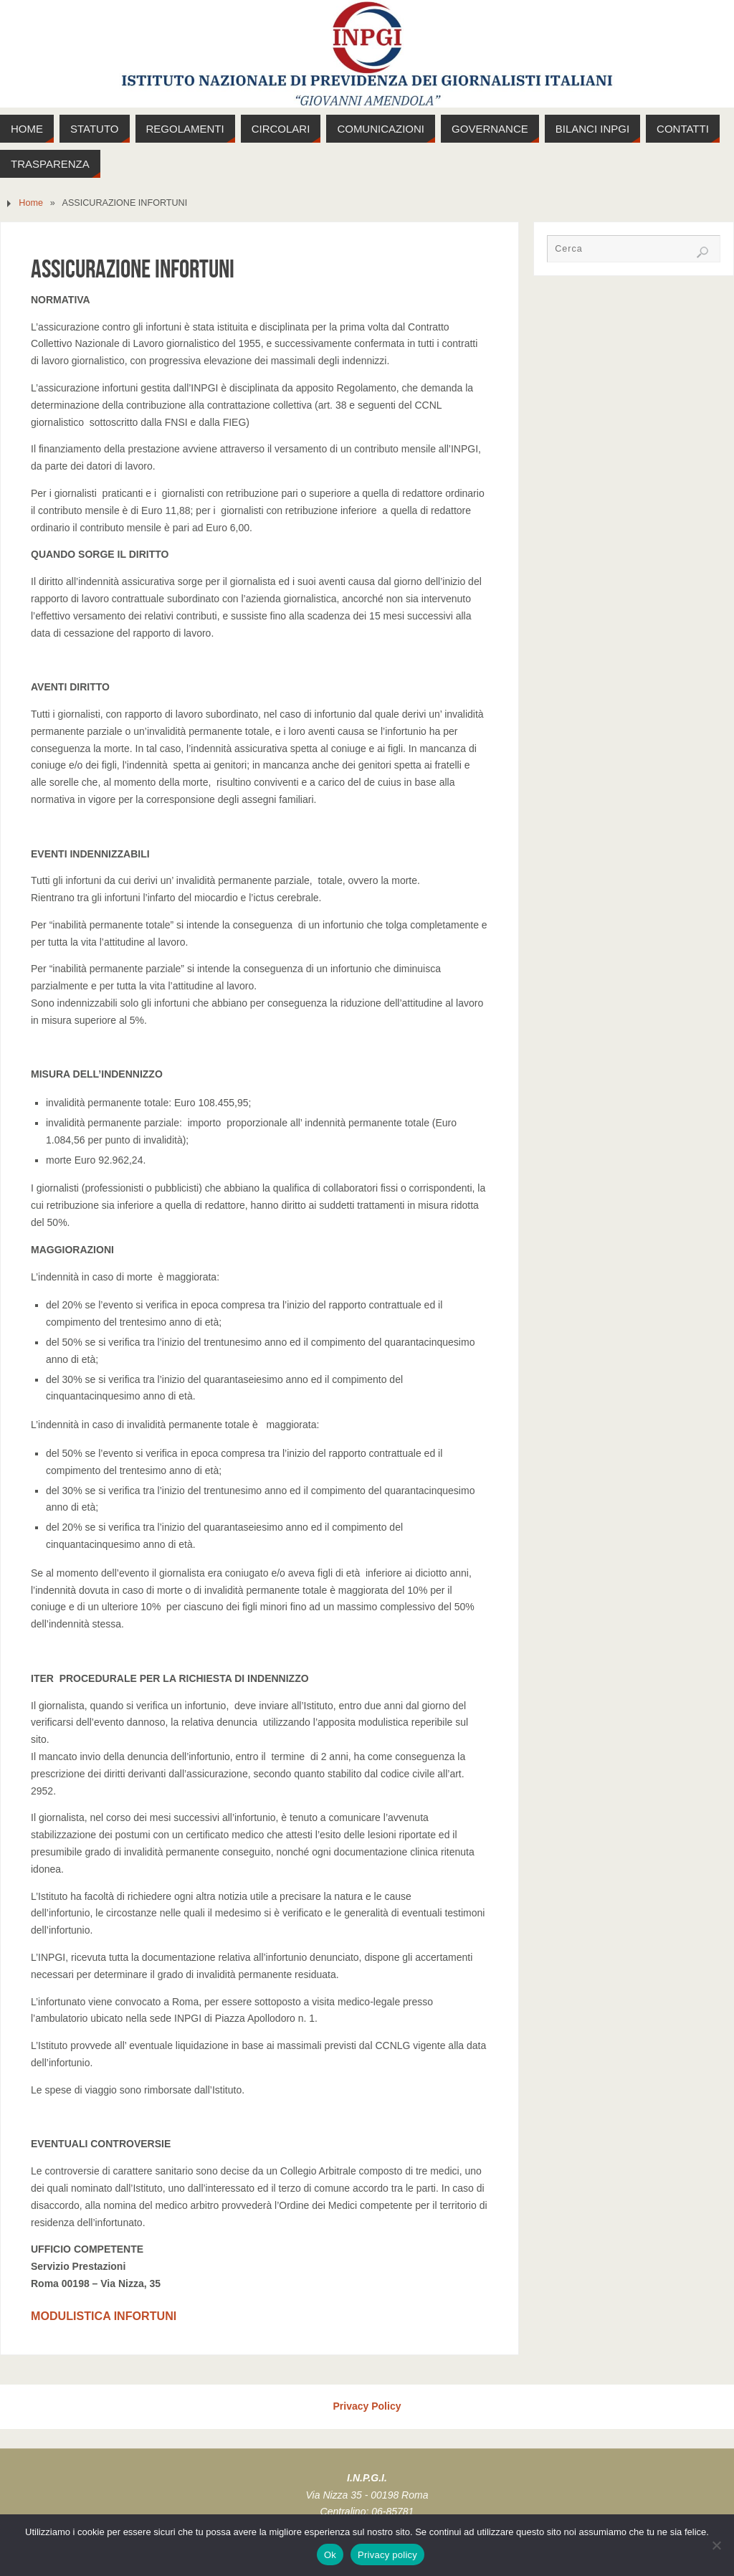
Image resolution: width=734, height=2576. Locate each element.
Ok (330, 2554)
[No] (716, 2545)
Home (31, 203)
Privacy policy (387, 2554)
